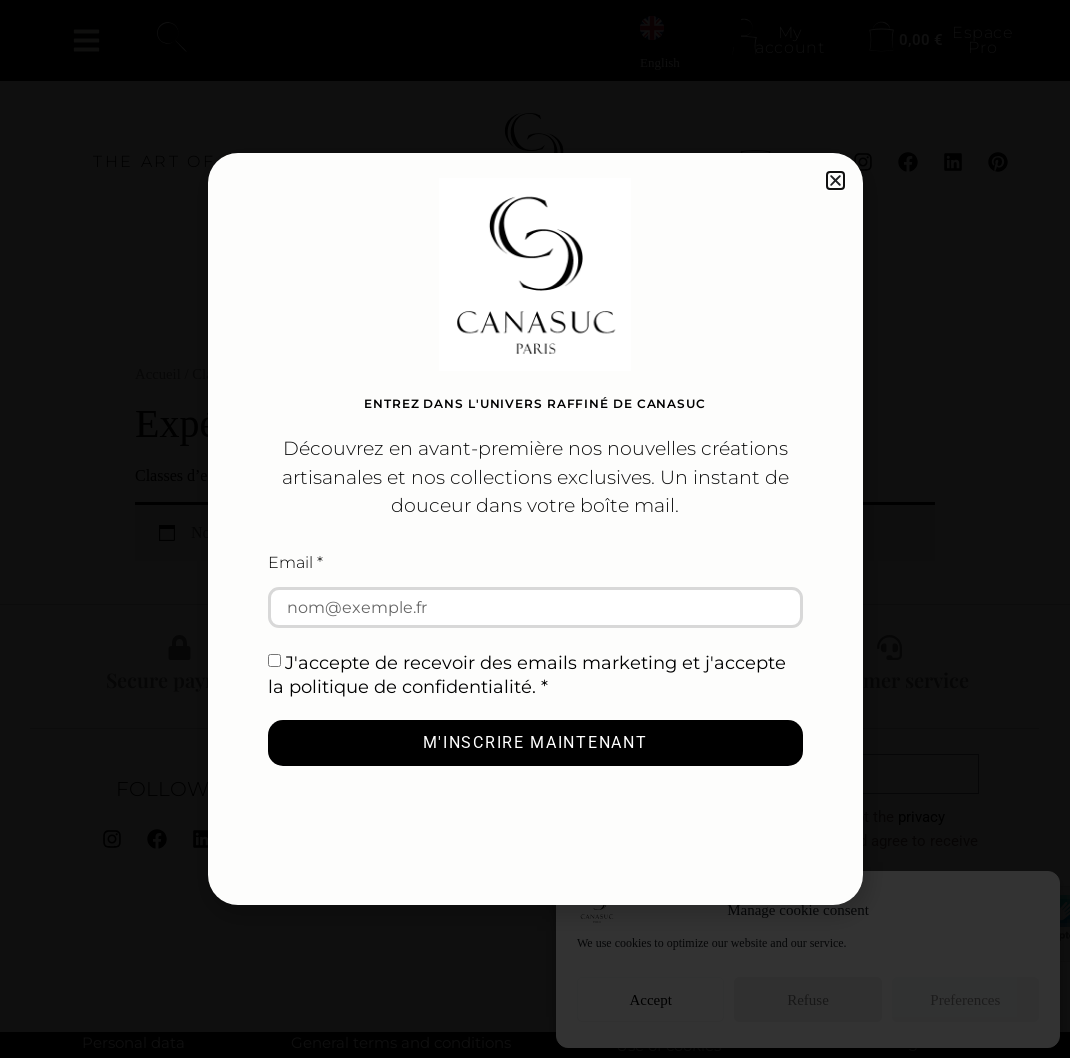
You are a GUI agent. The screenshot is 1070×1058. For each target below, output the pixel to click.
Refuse (808, 1000)
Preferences (965, 1000)
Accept (650, 1000)
